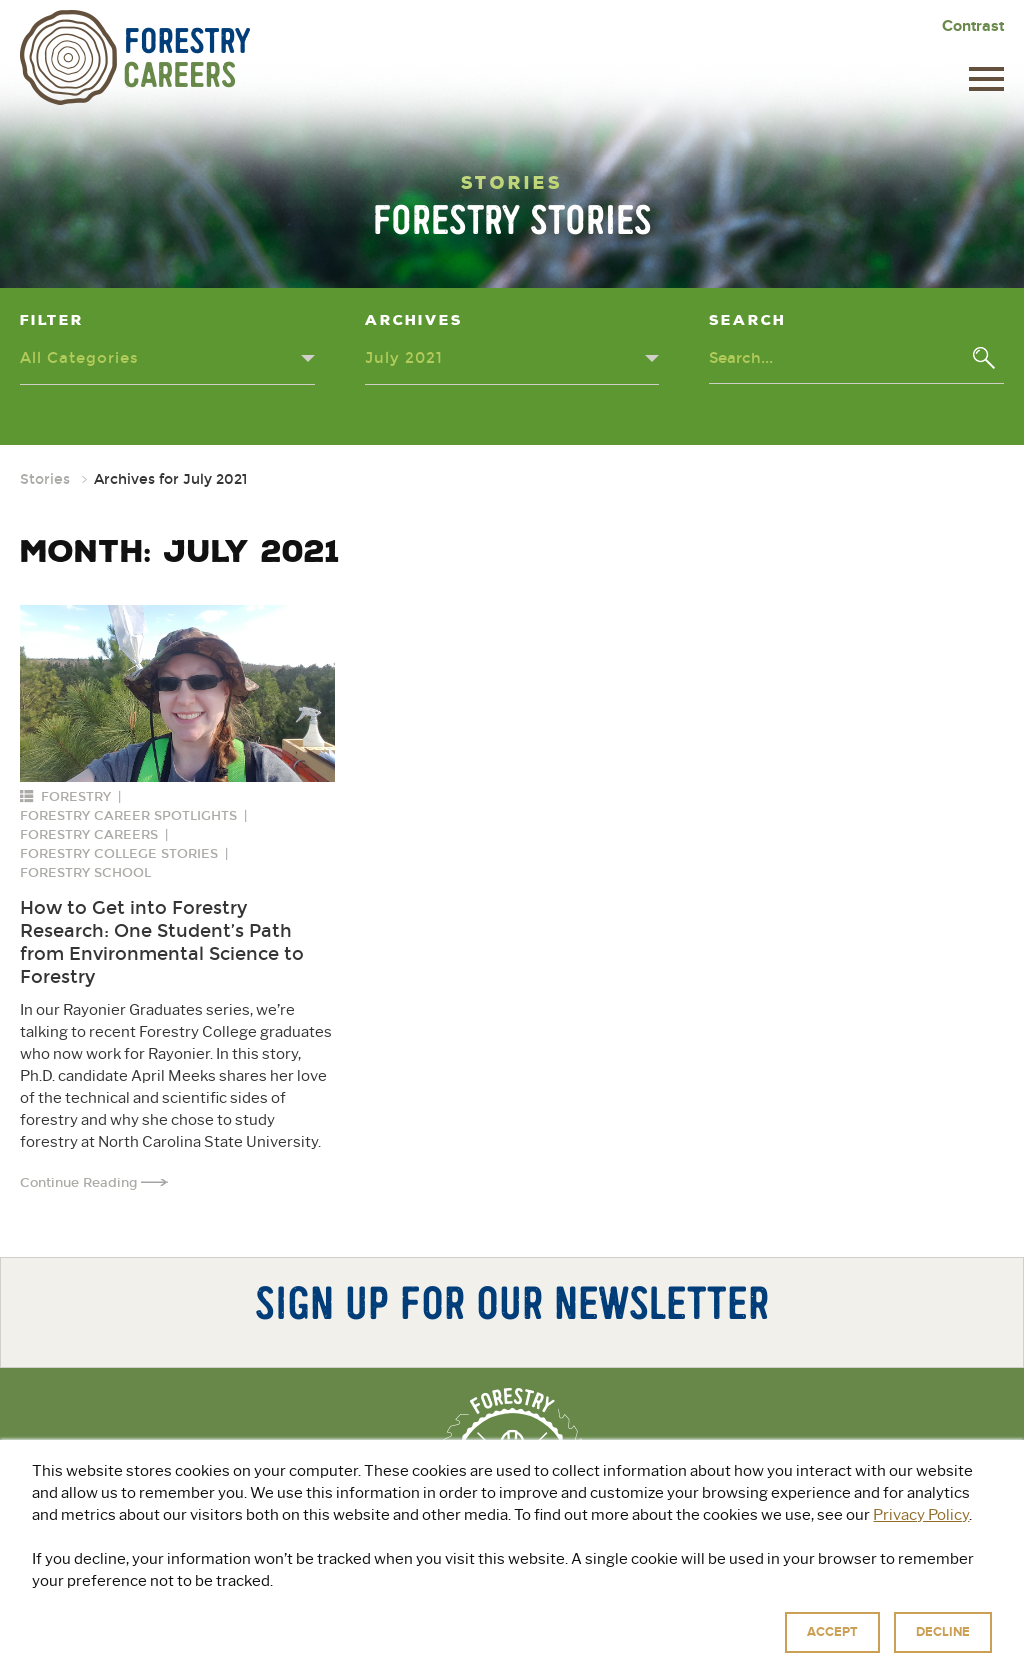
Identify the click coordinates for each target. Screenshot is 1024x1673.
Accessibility (709, 1652)
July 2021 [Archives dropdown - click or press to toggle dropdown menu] (404, 358)
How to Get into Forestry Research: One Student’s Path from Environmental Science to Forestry (162, 942)
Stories (45, 479)
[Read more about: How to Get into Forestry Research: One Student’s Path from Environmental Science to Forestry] (177, 693)
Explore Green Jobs (475, 1587)
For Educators (655, 1587)
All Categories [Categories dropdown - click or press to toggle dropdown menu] (79, 358)
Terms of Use (620, 1652)
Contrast (973, 26)
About (331, 1587)
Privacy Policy (527, 1652)
